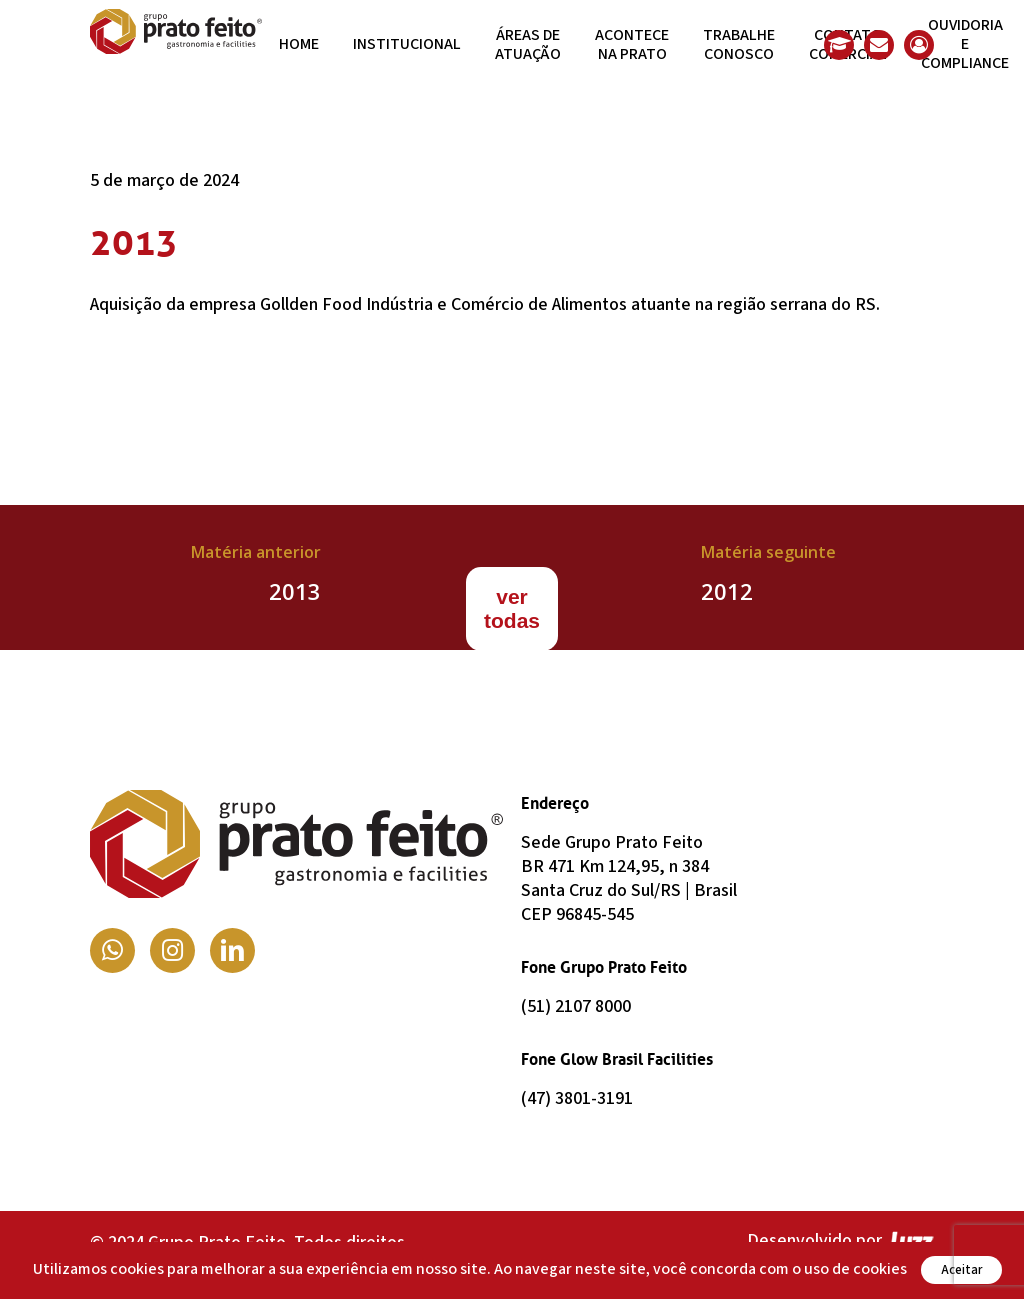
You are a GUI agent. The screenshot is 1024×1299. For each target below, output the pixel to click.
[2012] (768, 577)
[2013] (256, 577)
